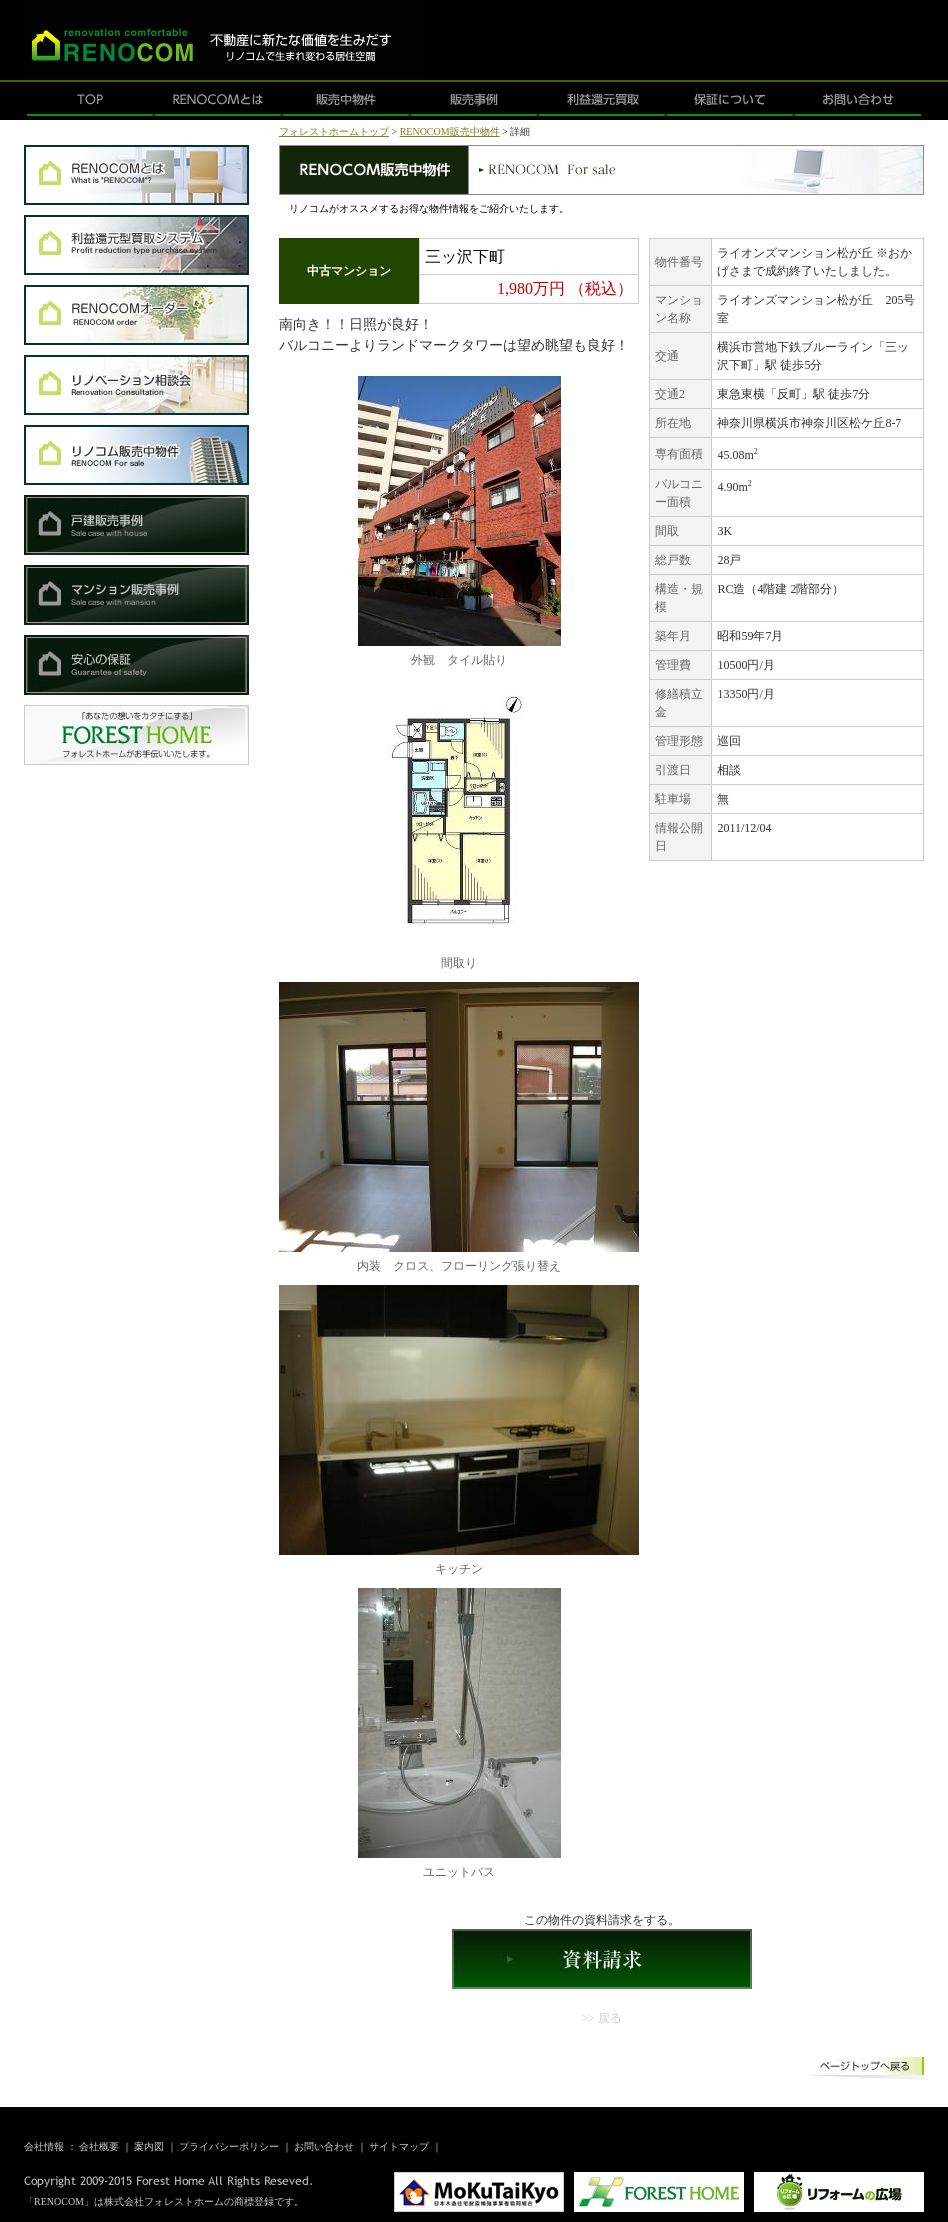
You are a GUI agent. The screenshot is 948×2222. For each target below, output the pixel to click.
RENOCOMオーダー (136, 315)
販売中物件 (346, 101)
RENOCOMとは (218, 101)
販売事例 (474, 101)
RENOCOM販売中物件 (136, 455)
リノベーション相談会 (136, 385)
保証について (730, 101)
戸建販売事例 (136, 525)
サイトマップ (399, 2146)
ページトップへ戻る (864, 2069)
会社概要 (99, 2146)
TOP (90, 101)
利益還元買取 (602, 101)
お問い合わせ (858, 101)
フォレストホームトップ (334, 131)
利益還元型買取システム (136, 245)
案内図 (149, 2146)
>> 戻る (601, 2018)
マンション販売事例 (136, 595)
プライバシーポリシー (229, 2146)
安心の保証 (136, 665)
